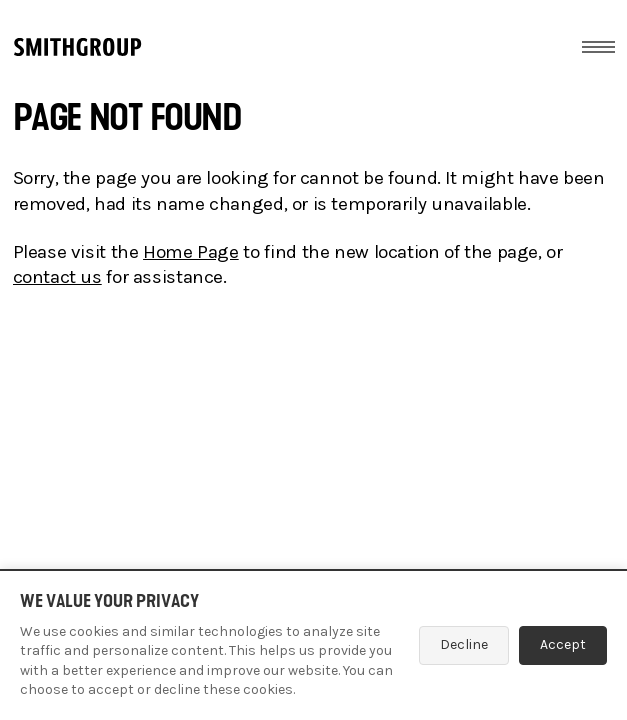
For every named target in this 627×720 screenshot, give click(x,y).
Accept (563, 644)
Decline (464, 644)
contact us (57, 277)
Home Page (191, 252)
